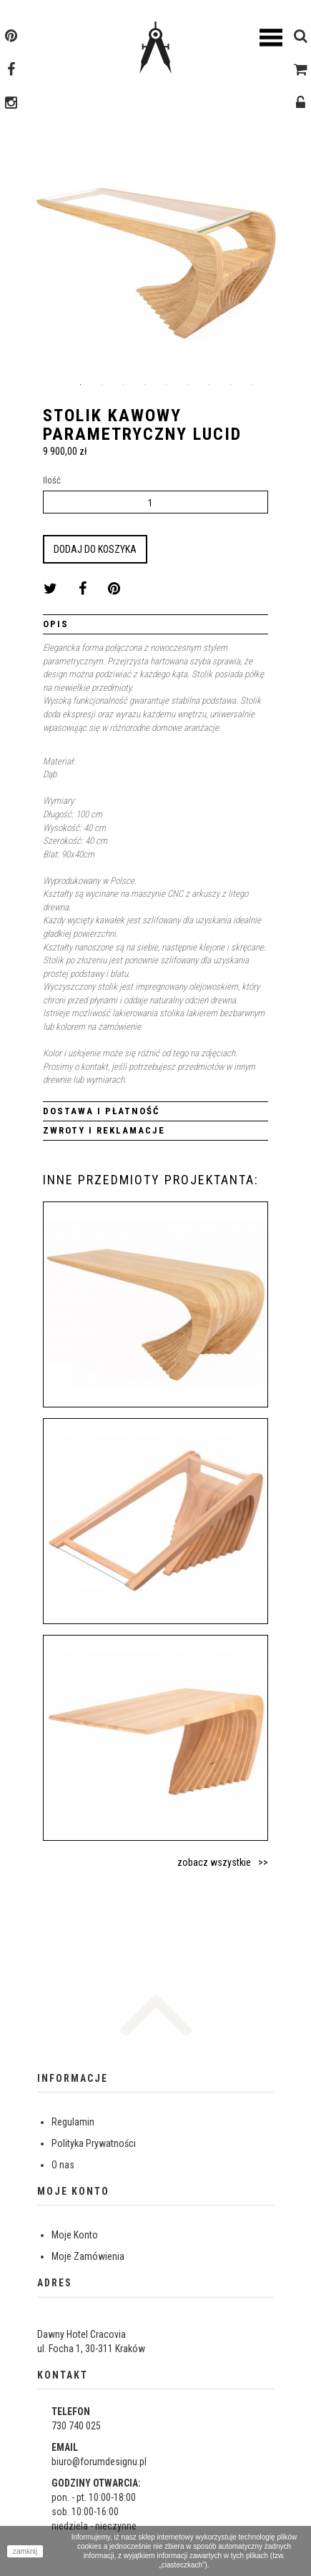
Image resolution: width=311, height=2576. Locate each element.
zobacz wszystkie (214, 1862)
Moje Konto (74, 2235)
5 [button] (166, 385)
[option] (155, 256)
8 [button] (231, 385)
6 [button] (188, 385)
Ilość (52, 480)
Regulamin (72, 2122)
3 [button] (124, 385)
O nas (62, 2165)
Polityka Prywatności (93, 2143)
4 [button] (145, 385)
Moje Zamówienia (87, 2256)
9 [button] (252, 385)
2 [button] (102, 385)
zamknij (25, 2551)
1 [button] (81, 385)
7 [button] (209, 385)
